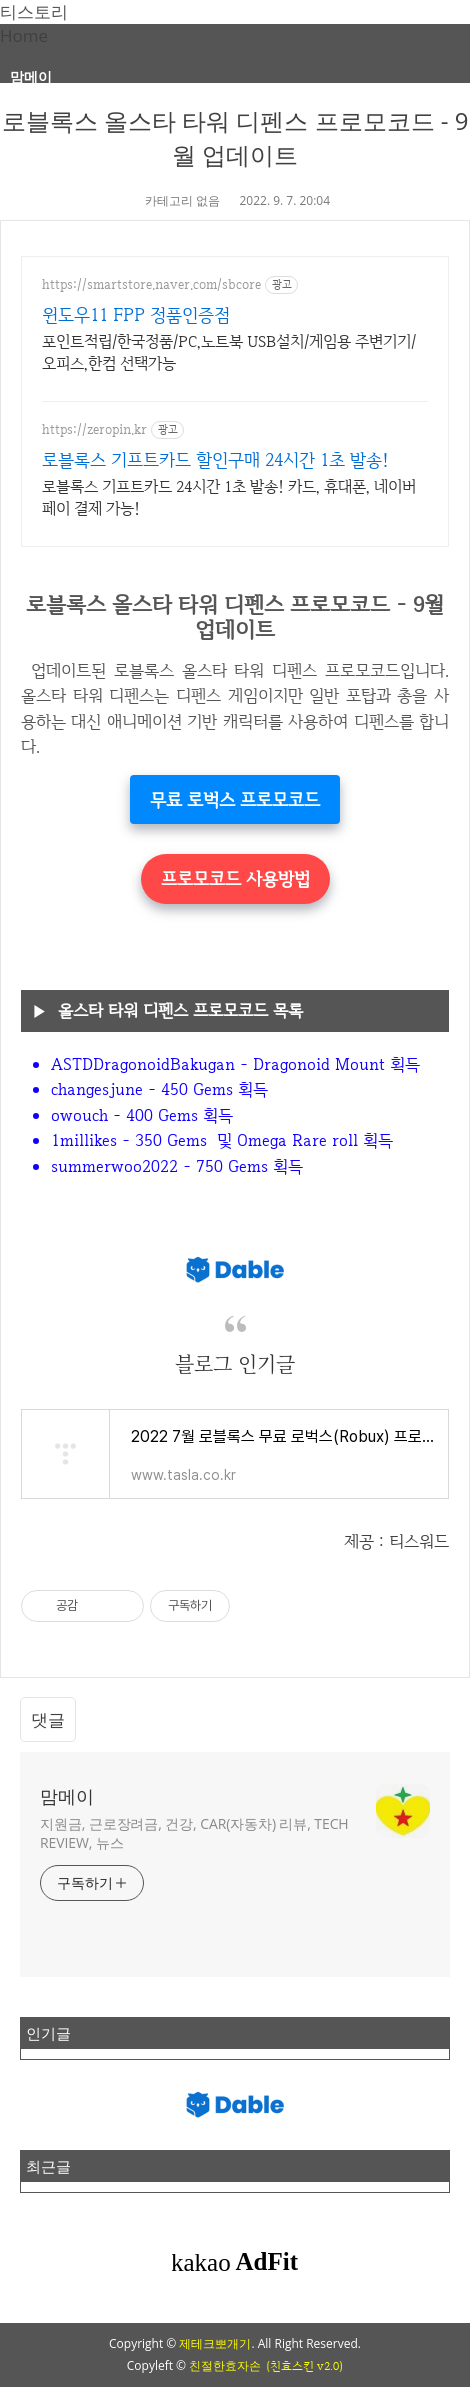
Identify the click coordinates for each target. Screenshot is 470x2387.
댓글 (48, 1719)
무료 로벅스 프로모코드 (235, 799)
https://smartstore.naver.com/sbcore (151, 284)
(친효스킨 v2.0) (304, 2366)
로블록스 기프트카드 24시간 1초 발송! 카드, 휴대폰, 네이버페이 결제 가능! (229, 497)
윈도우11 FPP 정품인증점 (136, 314)
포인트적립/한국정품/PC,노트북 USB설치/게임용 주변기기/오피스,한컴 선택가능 (229, 352)
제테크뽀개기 (215, 2343)
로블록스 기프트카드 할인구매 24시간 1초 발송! (215, 459)
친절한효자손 (225, 2365)
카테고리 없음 (182, 200)
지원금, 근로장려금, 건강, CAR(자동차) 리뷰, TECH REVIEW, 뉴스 (194, 1833)
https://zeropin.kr (94, 429)
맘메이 (31, 76)
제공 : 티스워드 (396, 1541)
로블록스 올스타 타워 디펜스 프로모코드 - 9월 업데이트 (235, 137)
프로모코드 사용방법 (235, 878)
